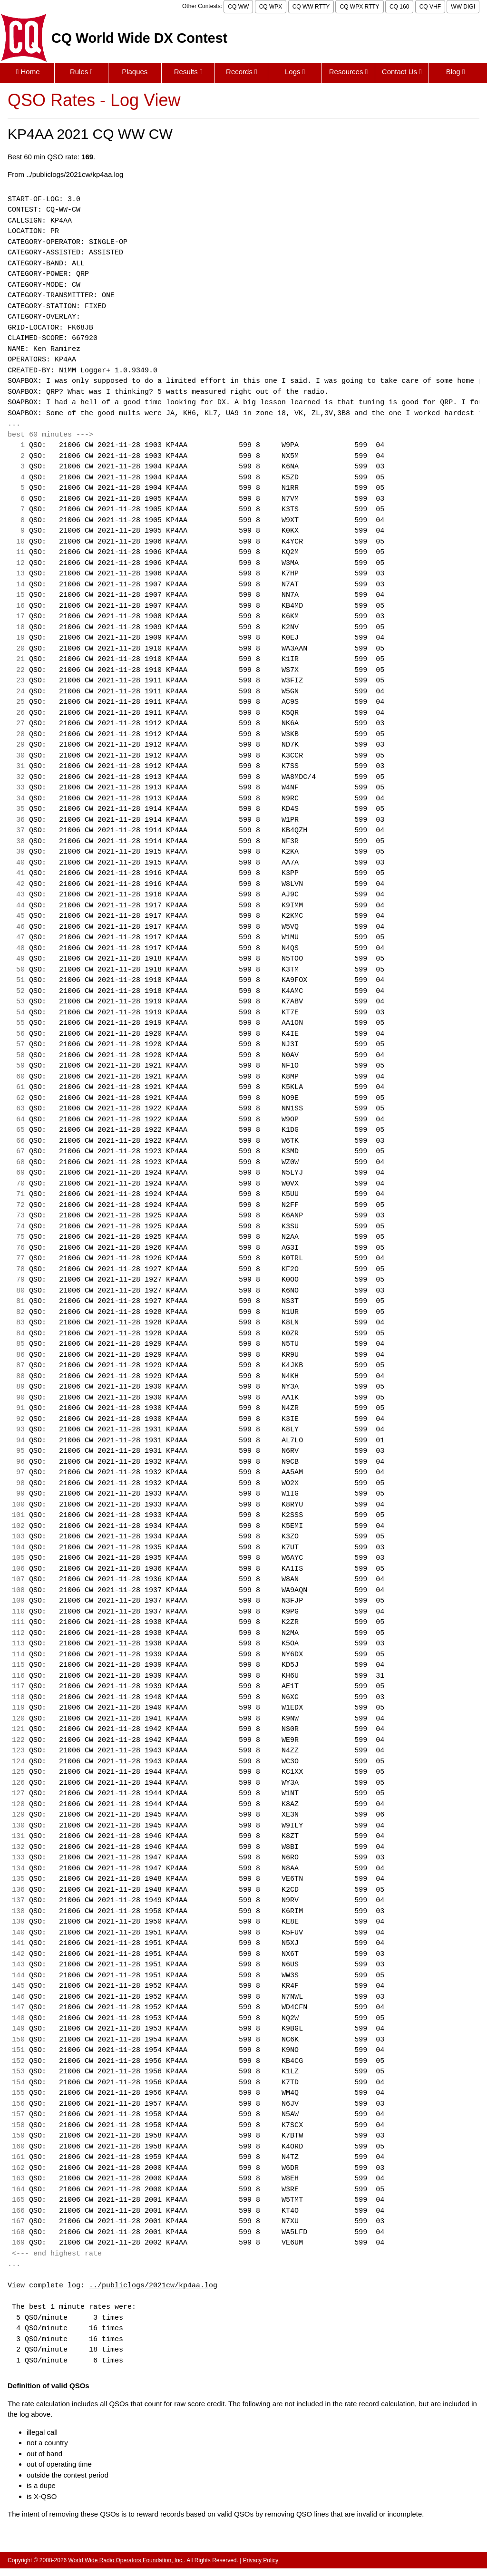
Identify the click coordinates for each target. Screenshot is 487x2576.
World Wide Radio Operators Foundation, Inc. (126, 2560)
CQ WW (238, 6)
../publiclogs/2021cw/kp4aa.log (153, 2286)
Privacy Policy (261, 2560)
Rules (81, 72)
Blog (455, 72)
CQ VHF (430, 6)
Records (241, 72)
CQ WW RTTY (311, 6)
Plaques (134, 72)
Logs (295, 72)
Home (28, 72)
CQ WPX (270, 6)
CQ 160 (399, 6)
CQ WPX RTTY (359, 6)
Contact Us (402, 72)
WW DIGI (463, 6)
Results (188, 72)
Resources (348, 72)
